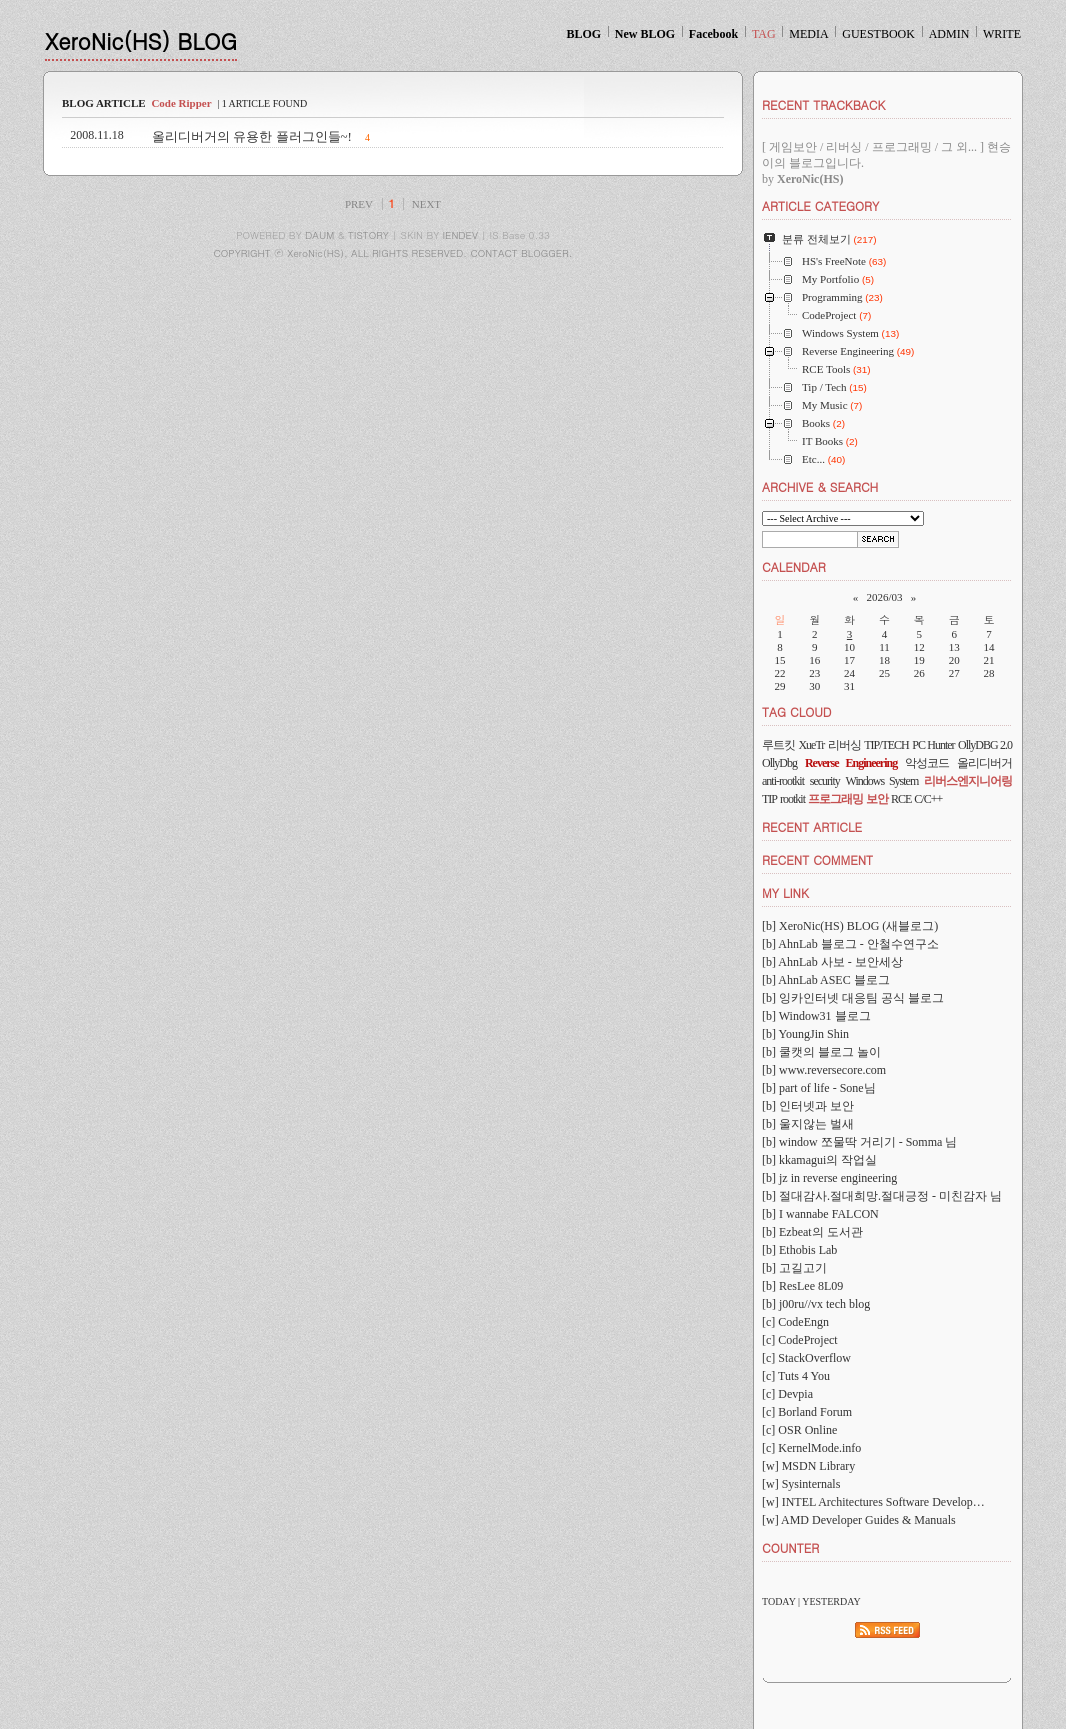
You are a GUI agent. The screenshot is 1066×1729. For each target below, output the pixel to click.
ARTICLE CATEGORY (820, 205)
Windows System (882, 781)
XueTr (811, 745)
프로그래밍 (835, 799)
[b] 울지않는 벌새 (808, 1124)
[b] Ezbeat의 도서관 (812, 1232)
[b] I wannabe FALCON (820, 1214)
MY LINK (785, 892)
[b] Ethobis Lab (799, 1250)
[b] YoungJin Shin (805, 1034)
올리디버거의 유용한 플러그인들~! (252, 136)
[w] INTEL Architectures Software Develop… (873, 1502)
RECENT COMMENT (817, 859)
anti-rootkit (783, 781)
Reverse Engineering (851, 763)
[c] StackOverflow (806, 1358)
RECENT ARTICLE (812, 826)
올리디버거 (984, 763)
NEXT (426, 204)
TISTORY (368, 235)
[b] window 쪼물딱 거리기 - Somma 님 (859, 1142)
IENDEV (460, 235)
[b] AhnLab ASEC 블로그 (826, 980)
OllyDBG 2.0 (985, 745)
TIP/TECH (886, 745)
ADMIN (949, 34)
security (825, 781)
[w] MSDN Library (808, 1466)
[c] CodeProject (800, 1340)
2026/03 (884, 597)
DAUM (319, 235)
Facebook (713, 34)
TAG (764, 34)
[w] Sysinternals (801, 1484)
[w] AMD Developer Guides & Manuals (859, 1520)
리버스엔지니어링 (968, 781)
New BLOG (645, 34)
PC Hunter (933, 745)
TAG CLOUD (797, 711)
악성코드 (927, 763)
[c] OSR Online (799, 1430)
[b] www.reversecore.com (824, 1070)
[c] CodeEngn (795, 1322)
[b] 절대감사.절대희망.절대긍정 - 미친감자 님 (882, 1196)
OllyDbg (779, 763)
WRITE (1002, 34)
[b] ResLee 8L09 (802, 1286)
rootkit (792, 799)
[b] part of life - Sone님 (819, 1088)
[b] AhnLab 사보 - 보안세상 (832, 962)
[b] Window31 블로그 (816, 1016)
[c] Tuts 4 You (796, 1376)
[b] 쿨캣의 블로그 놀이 (821, 1052)
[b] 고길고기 (794, 1268)
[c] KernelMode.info (811, 1448)
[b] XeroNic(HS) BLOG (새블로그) (850, 926)
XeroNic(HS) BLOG (141, 40)
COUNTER (790, 1547)
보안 (877, 799)
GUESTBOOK (878, 34)
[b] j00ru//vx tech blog (816, 1304)
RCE (901, 799)
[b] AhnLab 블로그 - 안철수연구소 (850, 944)
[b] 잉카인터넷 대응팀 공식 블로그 (853, 998)
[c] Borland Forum (807, 1412)
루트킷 (778, 745)
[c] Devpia (787, 1394)
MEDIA (808, 34)
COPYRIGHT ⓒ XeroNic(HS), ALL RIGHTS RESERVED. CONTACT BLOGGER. (393, 253)
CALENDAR (794, 566)
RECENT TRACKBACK (823, 104)
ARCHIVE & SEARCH (820, 486)
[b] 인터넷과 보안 (808, 1106)
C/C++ (928, 799)
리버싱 (844, 745)
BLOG (583, 34)
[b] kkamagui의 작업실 (819, 1160)
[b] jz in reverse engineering (829, 1178)
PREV (359, 204)
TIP (769, 799)
